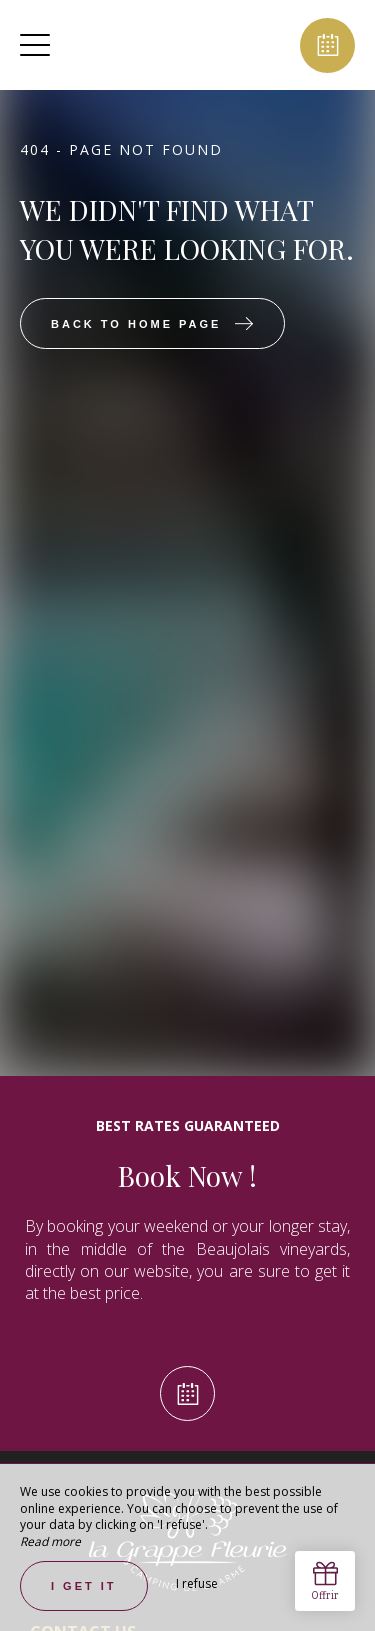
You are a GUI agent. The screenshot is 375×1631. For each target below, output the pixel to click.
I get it (84, 1586)
